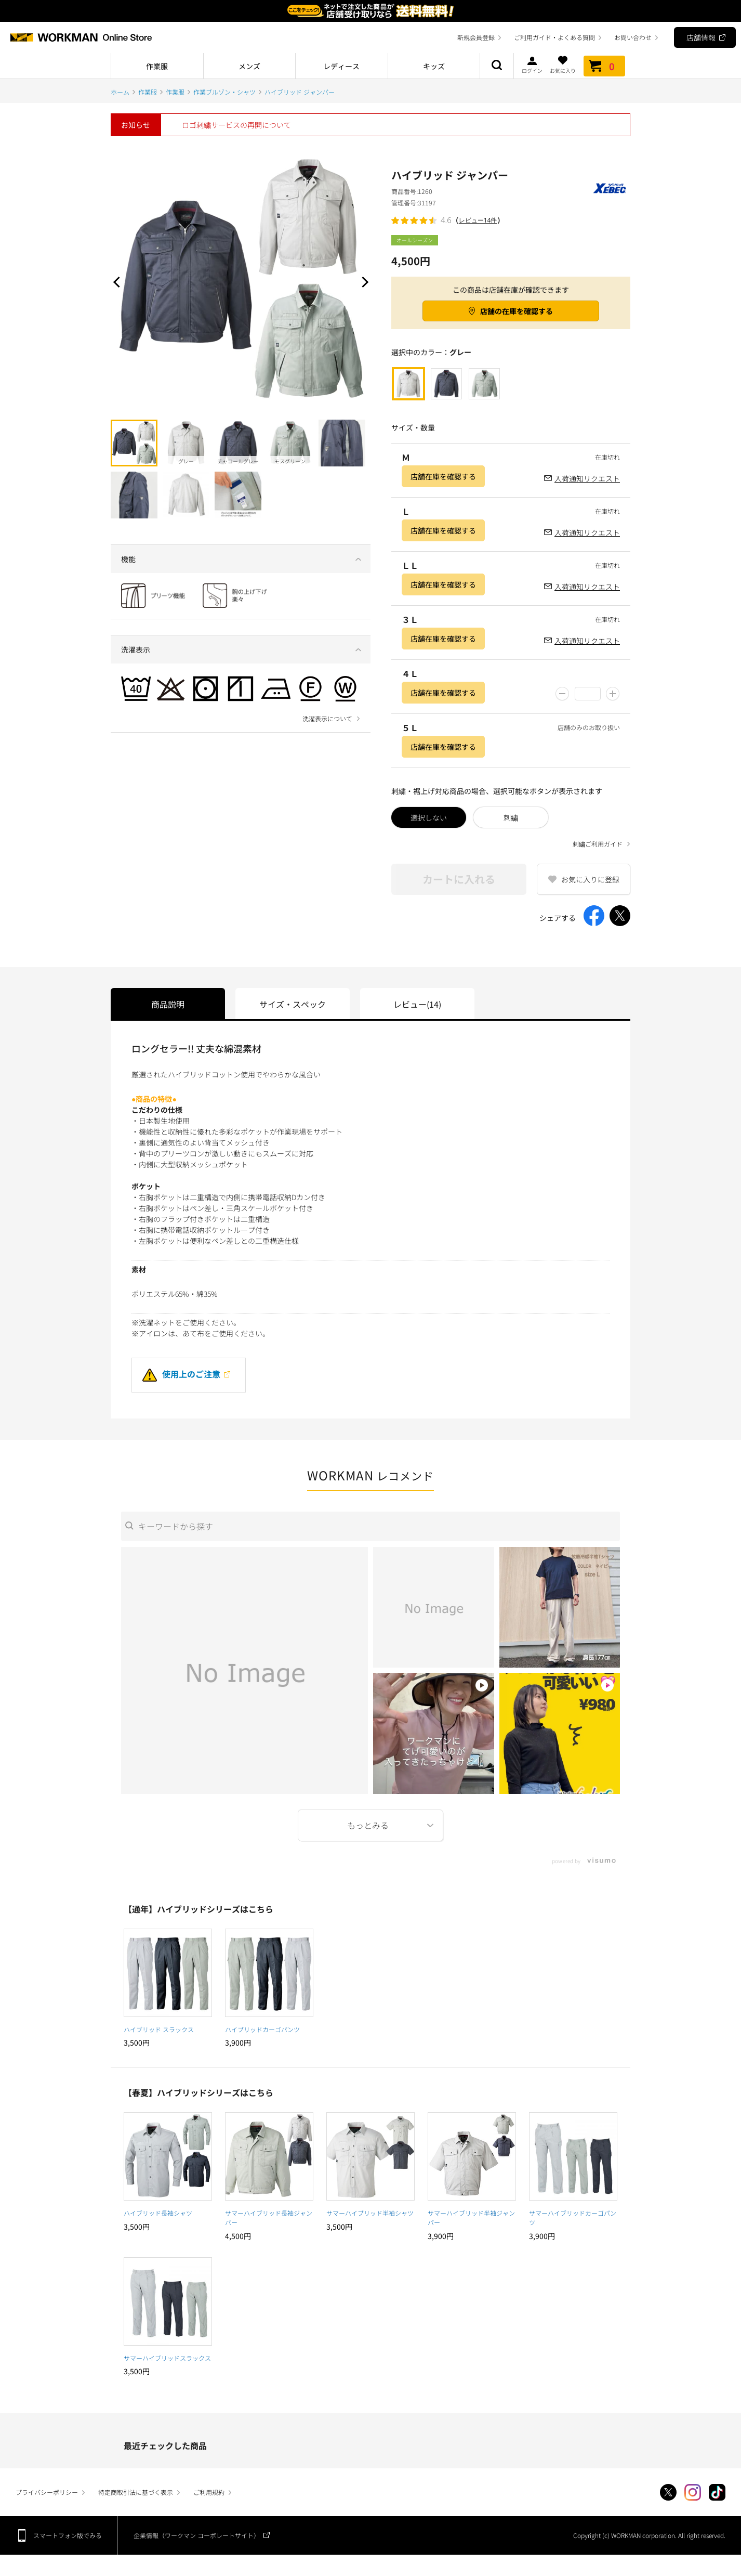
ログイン (532, 64)
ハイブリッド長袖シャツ (158, 2212)
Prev (118, 282)
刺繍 (511, 817)
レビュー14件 (478, 220)
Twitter (668, 2492)
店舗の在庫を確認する (516, 311)
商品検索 (496, 66)
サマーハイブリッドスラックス (167, 2357)
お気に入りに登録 (590, 879)
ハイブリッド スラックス (159, 2029)
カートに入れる (458, 879)
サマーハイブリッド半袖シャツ (370, 2212)
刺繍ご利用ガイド (598, 844)
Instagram (692, 2492)
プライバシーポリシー (47, 2492)
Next (363, 282)
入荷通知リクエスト (587, 478)
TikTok (717, 2492)
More (370, 1825)
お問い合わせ (633, 37)
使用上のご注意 (181, 1374)
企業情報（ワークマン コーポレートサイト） (197, 2535)
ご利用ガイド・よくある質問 (554, 37)
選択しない (429, 817)
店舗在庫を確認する (443, 476)
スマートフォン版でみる (67, 2535)
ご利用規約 (208, 2492)
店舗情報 (701, 37)
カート (604, 66)
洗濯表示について (327, 718)
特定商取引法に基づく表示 (135, 2492)
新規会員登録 (476, 37)
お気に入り (563, 64)
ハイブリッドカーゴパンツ (262, 2029)
